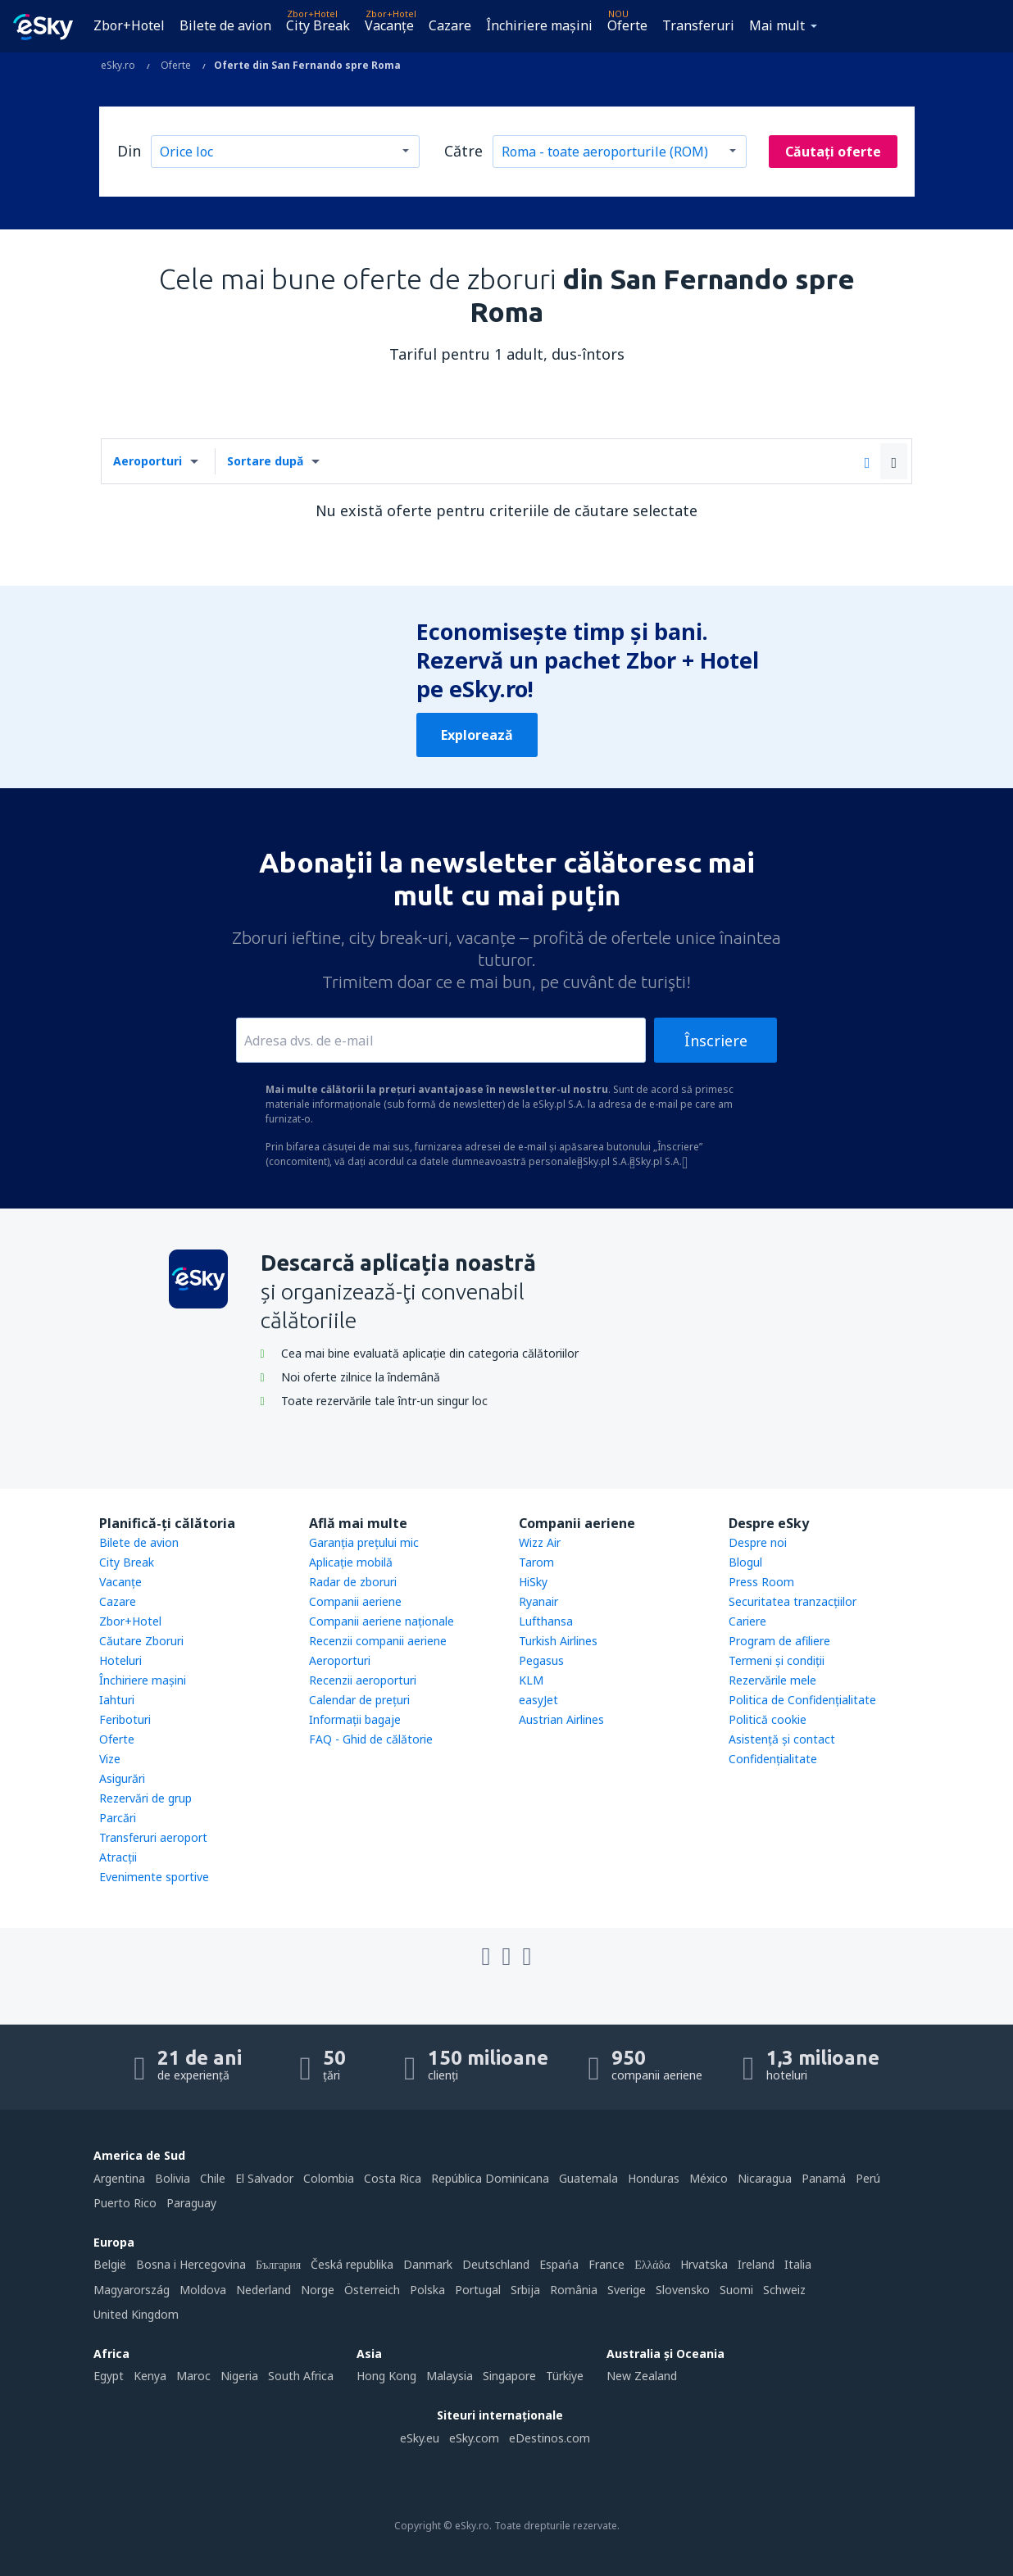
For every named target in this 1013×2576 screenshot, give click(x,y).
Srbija (525, 2289)
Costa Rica (392, 2178)
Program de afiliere (779, 1641)
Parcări (117, 1817)
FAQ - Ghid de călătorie (371, 1739)
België (109, 2264)
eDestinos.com (549, 2438)
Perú (868, 2178)
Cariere (747, 1621)
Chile (212, 2178)
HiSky (533, 1582)
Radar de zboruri (353, 1582)
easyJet (538, 1700)
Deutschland (495, 2264)
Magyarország (131, 2289)
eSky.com (474, 2438)
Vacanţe (389, 25)
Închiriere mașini (539, 25)
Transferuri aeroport (153, 1837)
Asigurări (122, 1778)
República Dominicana (490, 2178)
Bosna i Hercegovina (191, 2264)
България (278, 2264)
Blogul (745, 1562)
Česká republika (352, 2264)
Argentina (119, 2178)
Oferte (627, 25)
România (573, 2289)
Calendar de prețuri (359, 1700)
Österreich (372, 2289)
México (708, 2178)
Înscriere (715, 1040)
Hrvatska (704, 2264)
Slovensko (683, 2289)
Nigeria (239, 2375)
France (606, 2264)
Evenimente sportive (154, 1876)
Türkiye (565, 2375)
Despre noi (758, 1542)
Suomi (736, 2289)
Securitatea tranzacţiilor (792, 1601)
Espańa (559, 2264)
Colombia (328, 2178)
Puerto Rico (125, 2203)
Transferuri (698, 25)
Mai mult (777, 25)
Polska (427, 2289)
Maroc (193, 2375)
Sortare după (265, 461)
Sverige (626, 2289)
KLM (531, 1680)
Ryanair (538, 1601)
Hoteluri (120, 1660)
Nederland (263, 2289)
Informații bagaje (355, 1719)
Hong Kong (386, 2375)
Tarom (536, 1562)
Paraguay (191, 2203)
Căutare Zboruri (141, 1641)
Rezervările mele (772, 1680)
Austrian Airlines (561, 1719)
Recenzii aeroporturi (362, 1680)
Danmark (427, 2264)
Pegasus (541, 1660)
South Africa (301, 2375)
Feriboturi (125, 1719)
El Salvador (264, 2178)
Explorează (477, 735)
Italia (797, 2264)
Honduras (653, 2178)
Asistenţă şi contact (782, 1739)
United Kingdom (136, 2314)
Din (129, 151)
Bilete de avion (225, 25)
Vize (109, 1758)
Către (463, 151)
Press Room (761, 1582)
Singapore (509, 2375)
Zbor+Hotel (129, 25)
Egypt (108, 2375)
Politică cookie (767, 1719)
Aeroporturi (147, 461)
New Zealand (641, 2375)
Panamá (824, 2178)
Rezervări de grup (145, 1798)
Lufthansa (546, 1621)
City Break (318, 25)
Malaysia (449, 2375)
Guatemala (588, 2178)
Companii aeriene (355, 1601)
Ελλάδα (652, 2264)
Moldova (202, 2289)
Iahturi (116, 1700)
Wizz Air (540, 1542)
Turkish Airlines (558, 1641)
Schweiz (784, 2289)
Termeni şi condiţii (776, 1660)
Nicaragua (765, 2178)
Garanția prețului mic (364, 1542)
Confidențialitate (773, 1758)
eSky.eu (419, 2438)
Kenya (150, 2375)
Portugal (478, 2289)
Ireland (756, 2264)
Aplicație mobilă (351, 1562)
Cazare (450, 25)
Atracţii (118, 1857)
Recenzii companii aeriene (378, 1641)
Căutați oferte (833, 152)
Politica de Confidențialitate (802, 1700)
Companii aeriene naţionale (381, 1621)
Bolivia (172, 2178)
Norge (317, 2289)
